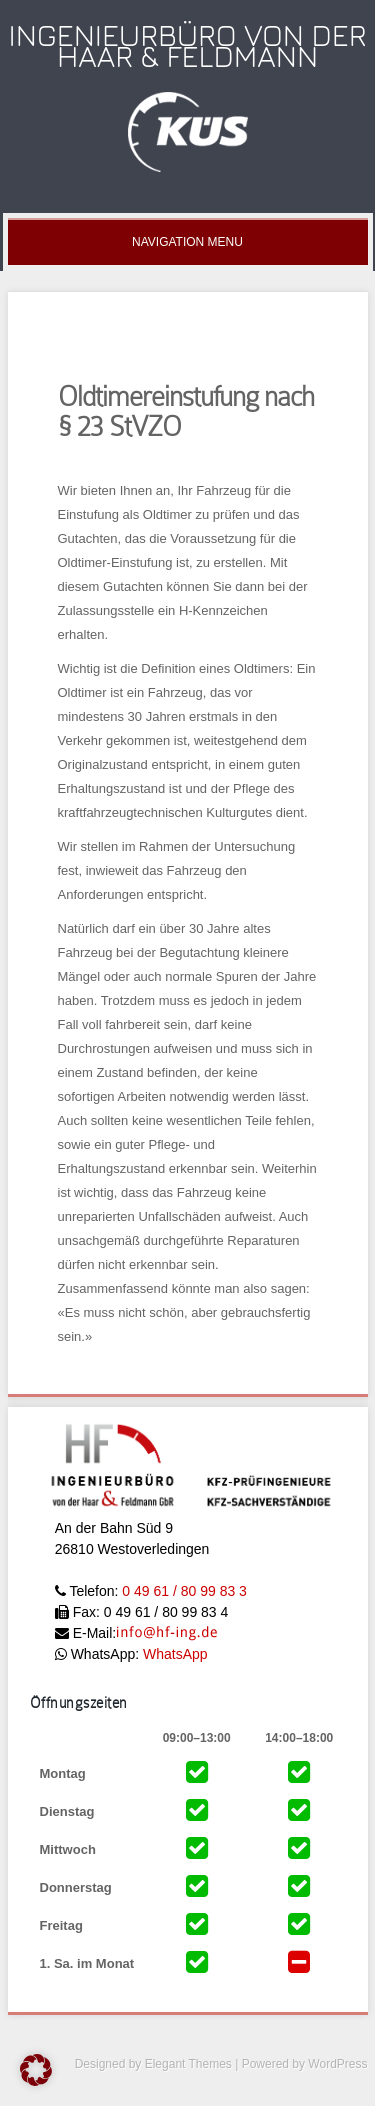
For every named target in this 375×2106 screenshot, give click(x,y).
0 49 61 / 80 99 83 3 (184, 1591)
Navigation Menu (187, 242)
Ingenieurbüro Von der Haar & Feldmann (188, 45)
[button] (36, 2070)
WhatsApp (175, 1654)
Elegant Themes (188, 2064)
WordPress (337, 2064)
